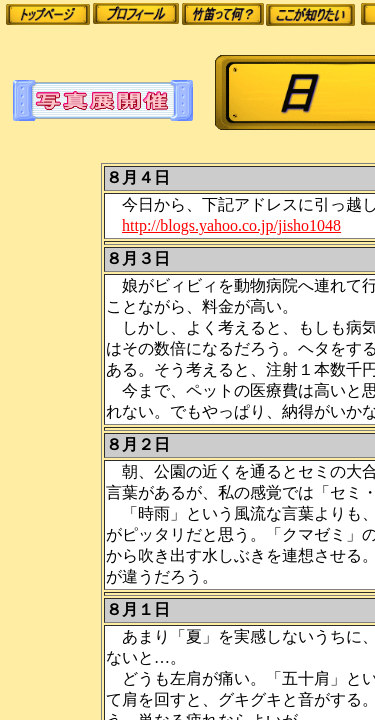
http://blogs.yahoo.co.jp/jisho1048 (231, 225)
